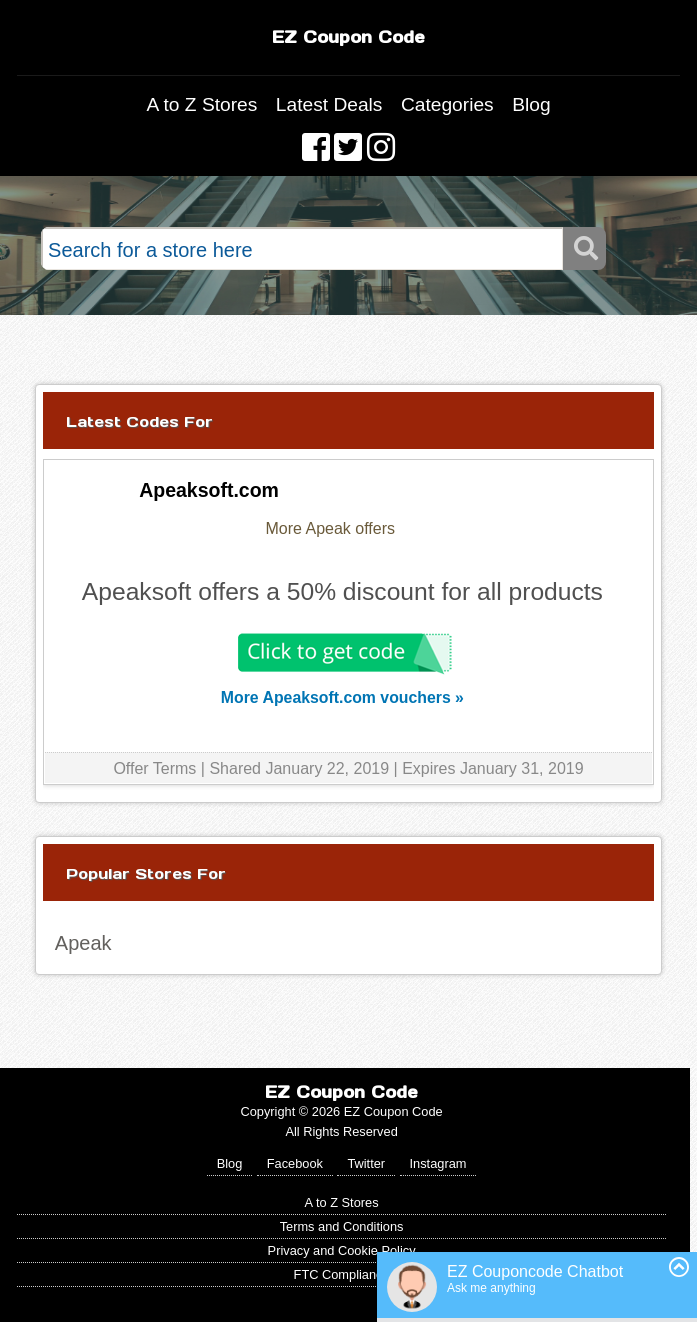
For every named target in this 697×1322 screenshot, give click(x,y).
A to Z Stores (201, 104)
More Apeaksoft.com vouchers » (342, 697)
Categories (447, 104)
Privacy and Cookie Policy (342, 1250)
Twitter (366, 1163)
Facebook (295, 1163)
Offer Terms (154, 768)
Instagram (438, 1163)
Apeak (83, 943)
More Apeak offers (330, 528)
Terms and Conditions (342, 1226)
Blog (531, 104)
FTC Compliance (342, 1274)
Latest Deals (329, 104)
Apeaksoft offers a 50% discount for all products (342, 591)
